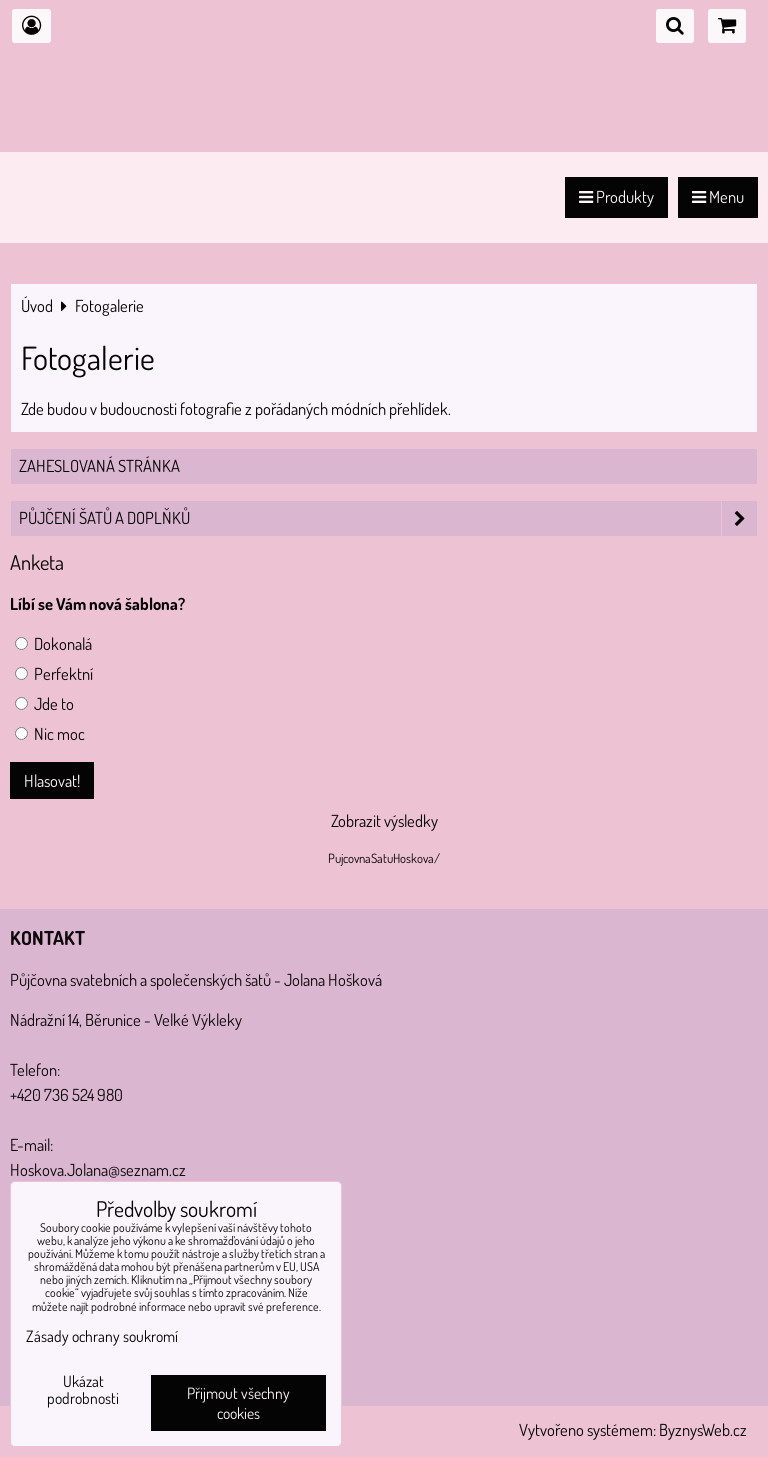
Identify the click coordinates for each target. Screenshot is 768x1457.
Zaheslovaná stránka (99, 465)
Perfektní (54, 673)
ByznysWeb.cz (703, 1429)
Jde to (44, 703)
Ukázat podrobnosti (83, 1390)
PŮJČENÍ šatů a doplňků (388, 518)
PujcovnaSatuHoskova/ (384, 858)
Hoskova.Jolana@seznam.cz (98, 1169)
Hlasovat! (52, 780)
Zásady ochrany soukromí (102, 1336)
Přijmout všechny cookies (238, 1403)
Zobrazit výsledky (384, 820)
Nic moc (50, 733)
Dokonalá (53, 643)
